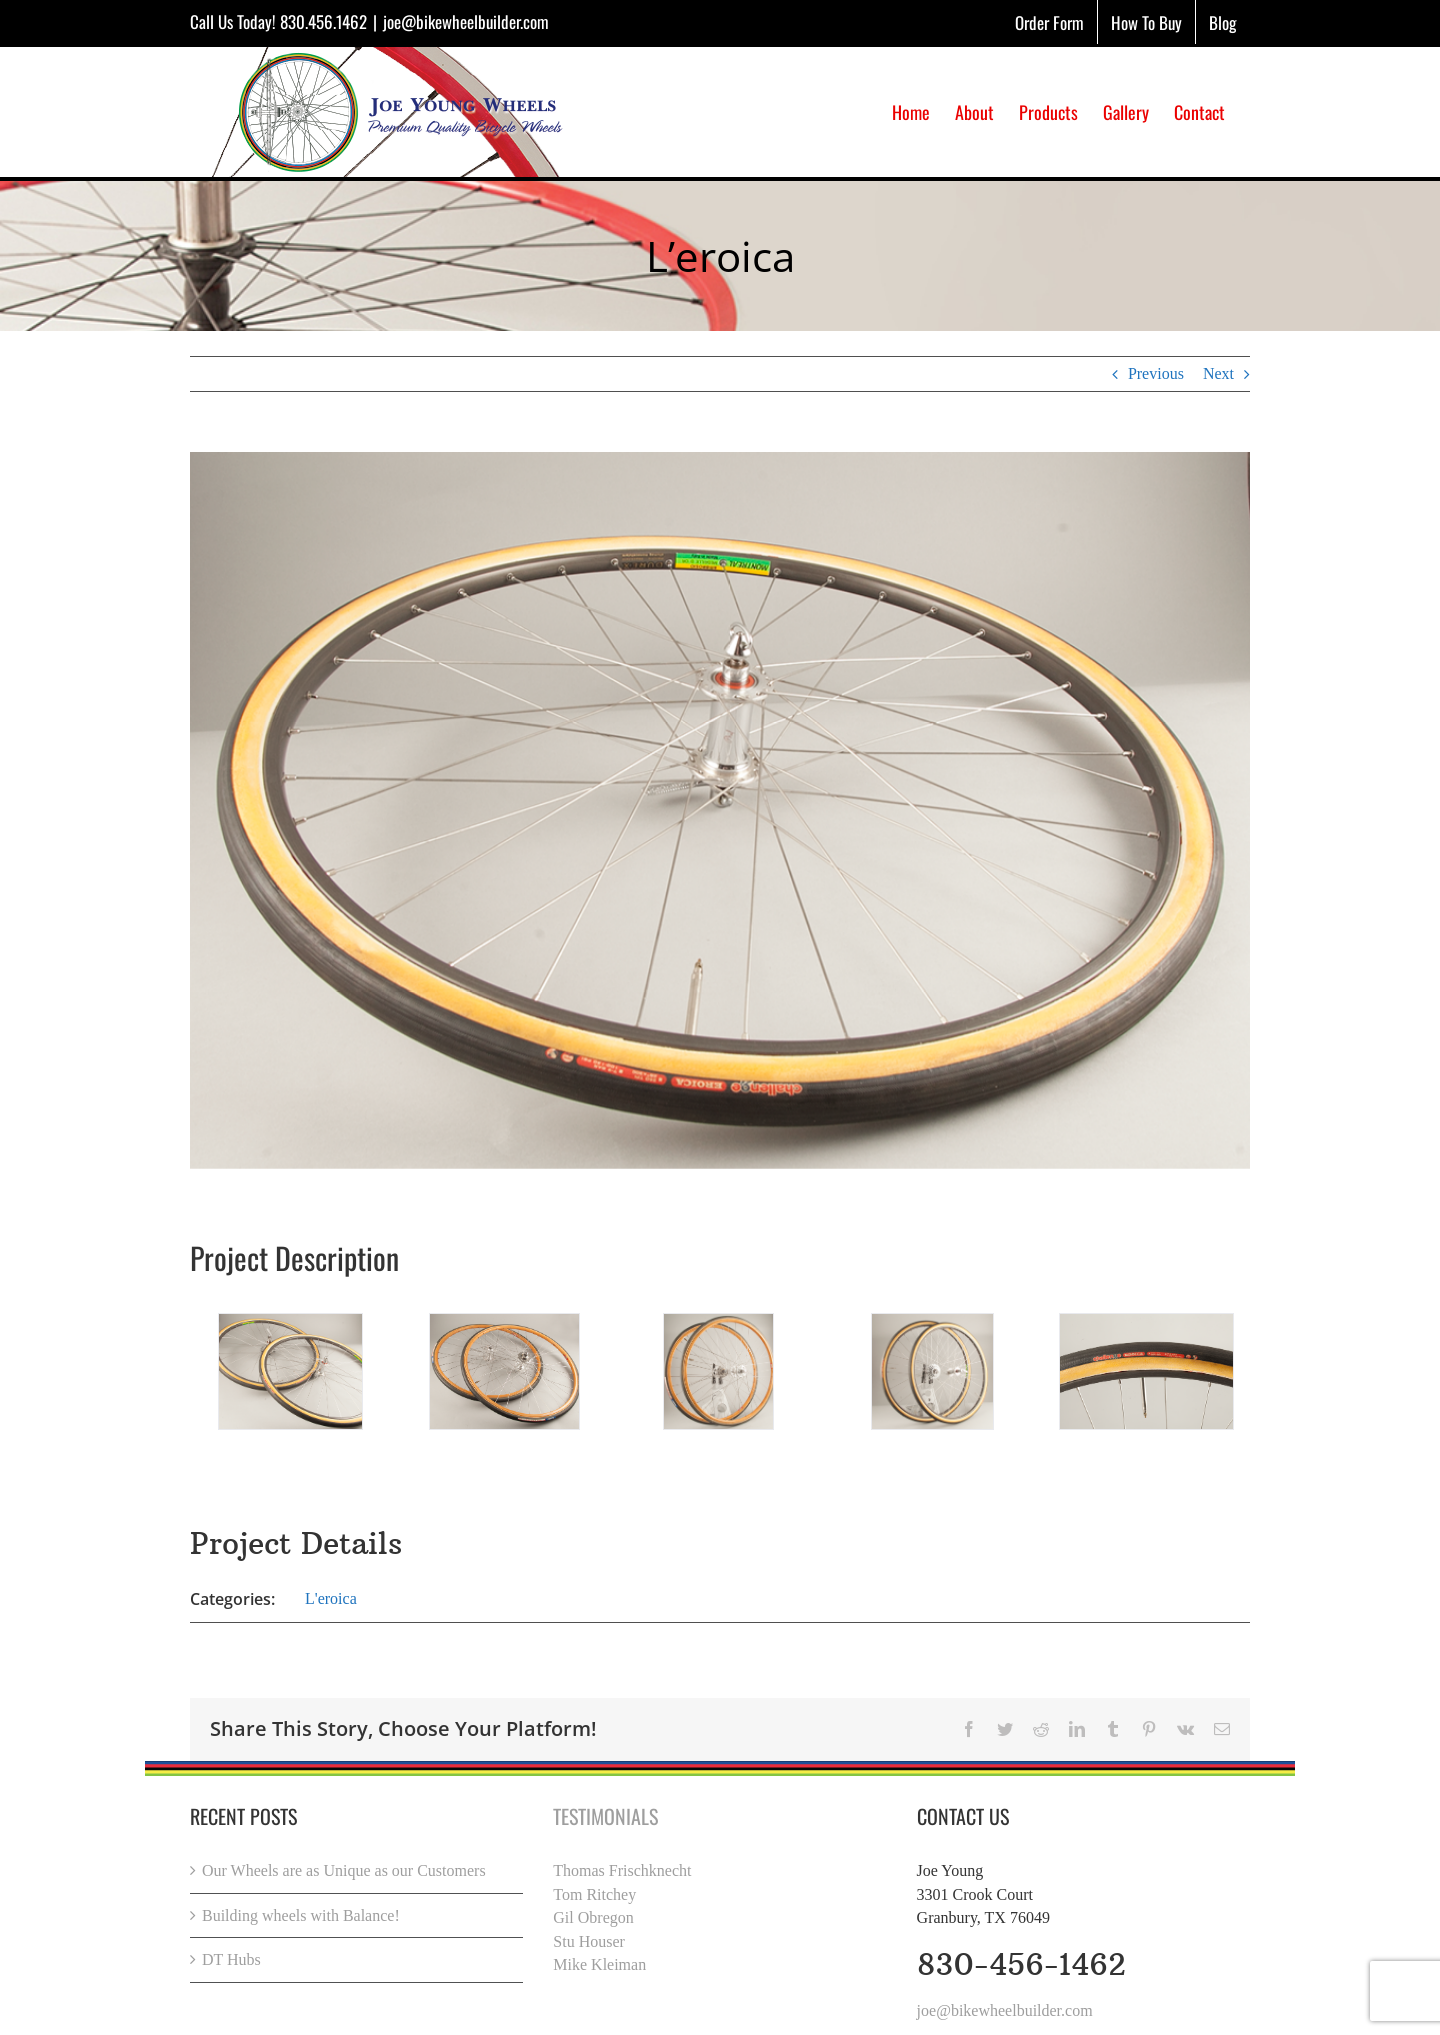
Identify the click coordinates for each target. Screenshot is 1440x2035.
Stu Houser (589, 1941)
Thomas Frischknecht (622, 1870)
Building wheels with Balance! (301, 1915)
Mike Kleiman (599, 1964)
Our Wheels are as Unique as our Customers (344, 1870)
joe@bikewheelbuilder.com (466, 21)
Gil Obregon (593, 1917)
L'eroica (331, 1598)
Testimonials (605, 1816)
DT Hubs (231, 1959)
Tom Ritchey (594, 1894)
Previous (1156, 373)
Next (1218, 373)
